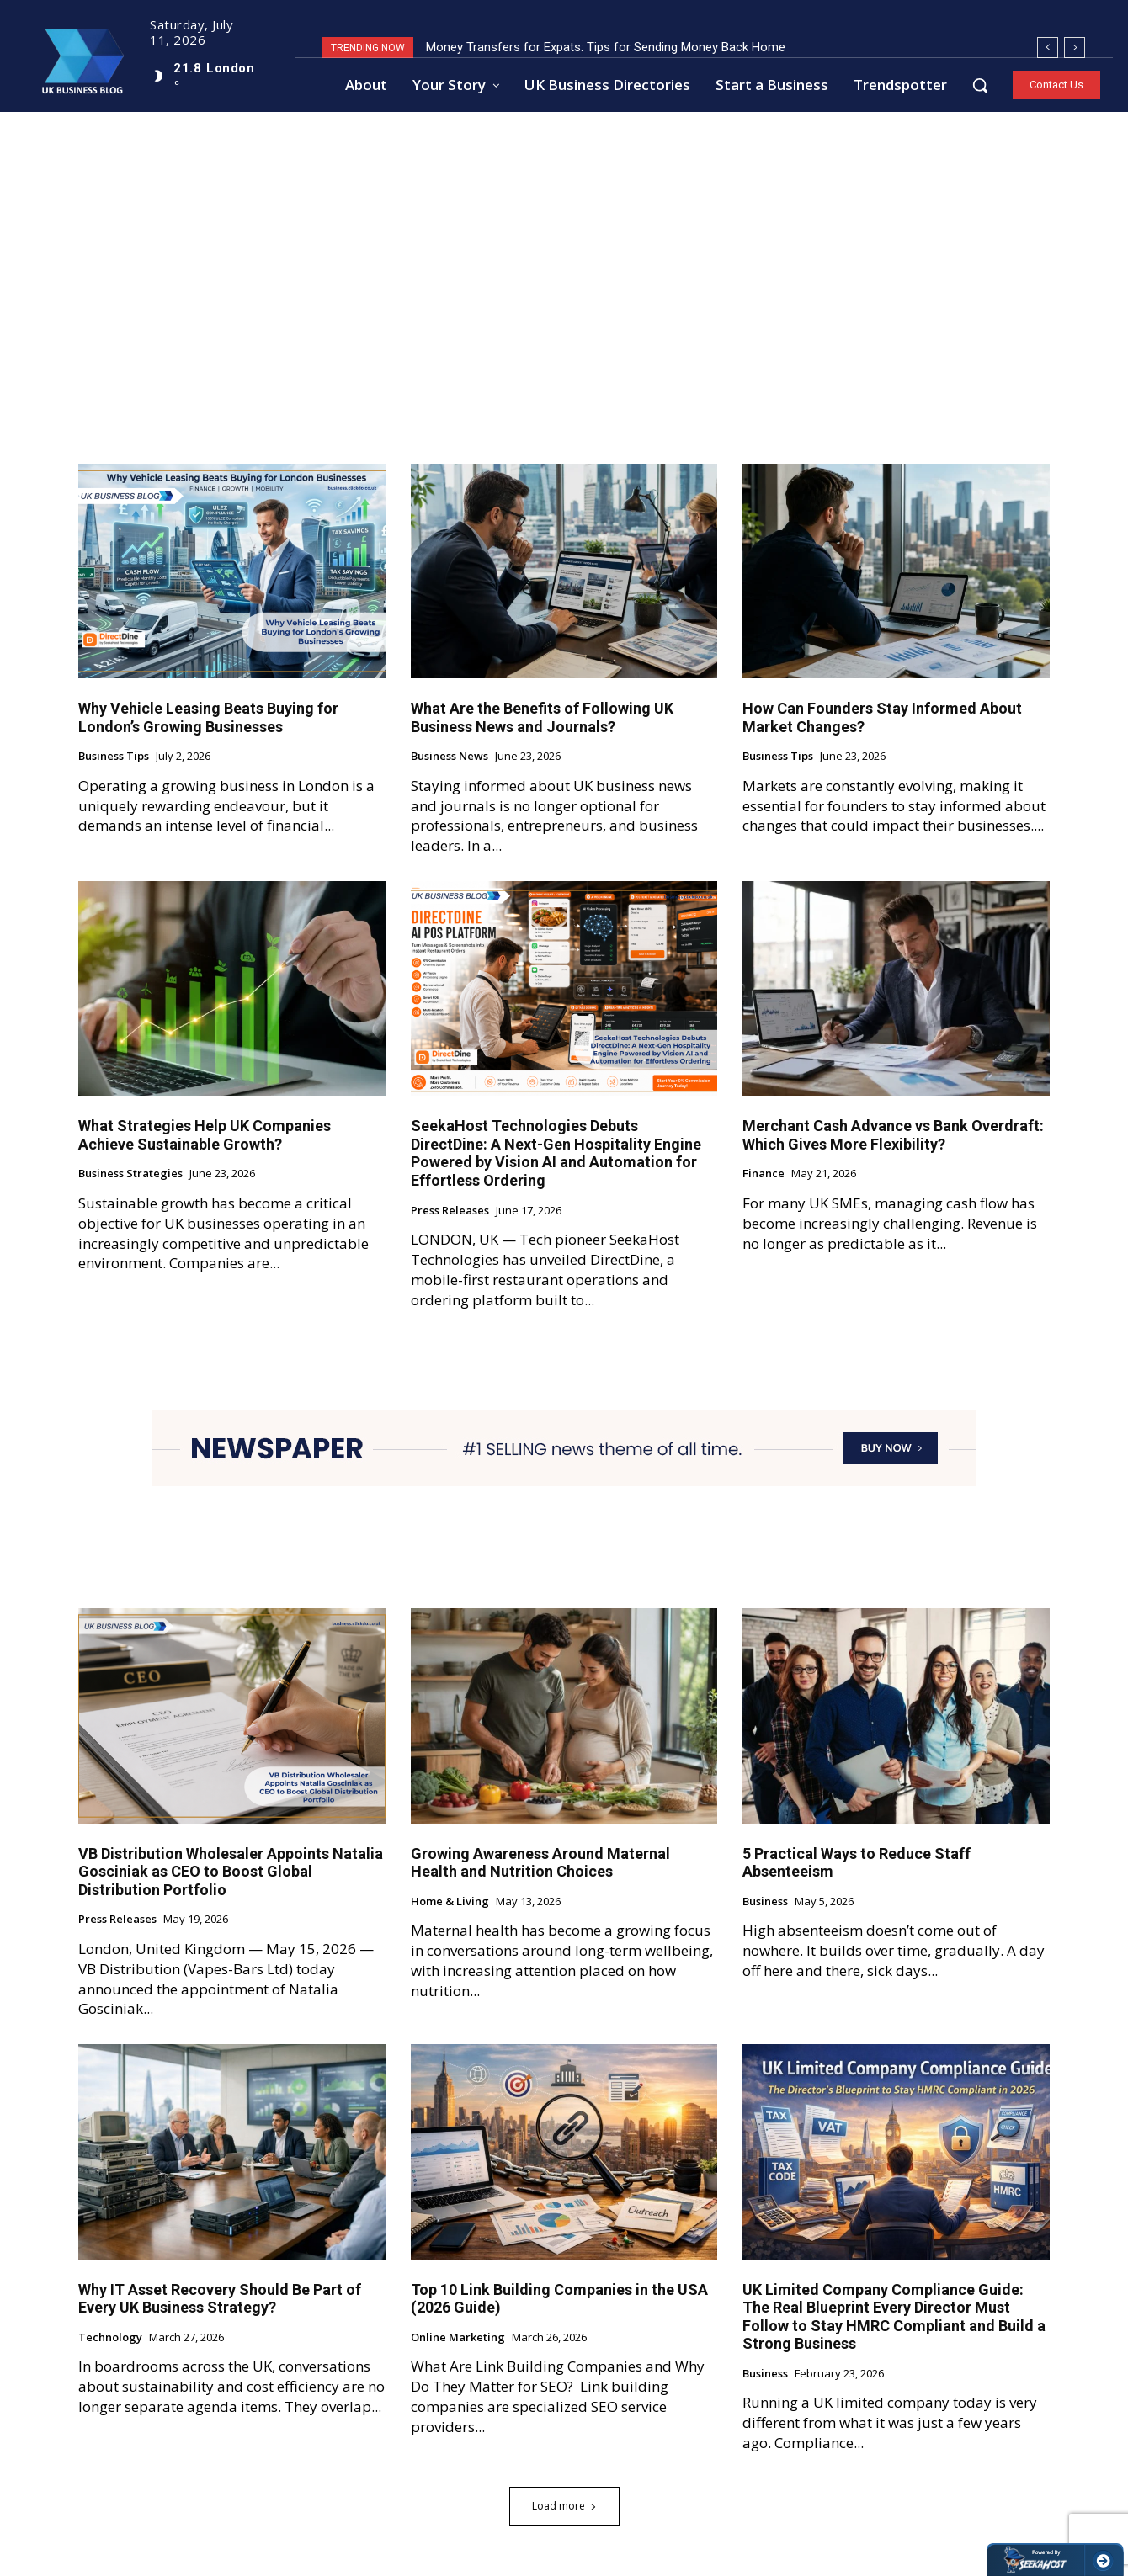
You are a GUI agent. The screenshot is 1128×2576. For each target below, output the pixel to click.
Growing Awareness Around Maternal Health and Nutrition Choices (540, 1863)
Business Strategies (130, 1175)
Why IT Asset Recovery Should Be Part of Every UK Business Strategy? (219, 2299)
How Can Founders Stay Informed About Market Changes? (882, 718)
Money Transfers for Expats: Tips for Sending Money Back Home (605, 47)
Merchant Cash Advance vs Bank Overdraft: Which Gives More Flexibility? (893, 1136)
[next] (1074, 47)
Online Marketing (458, 2338)
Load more (564, 2506)
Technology (110, 2338)
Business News (449, 757)
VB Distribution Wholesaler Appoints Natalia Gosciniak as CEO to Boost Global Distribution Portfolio (230, 1872)
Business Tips (113, 757)
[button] (980, 85)
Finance (763, 1175)
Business (765, 1902)
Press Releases (450, 1211)
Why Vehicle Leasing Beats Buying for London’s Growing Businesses (208, 718)
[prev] (1047, 47)
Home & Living (450, 1902)
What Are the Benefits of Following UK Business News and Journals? (542, 718)
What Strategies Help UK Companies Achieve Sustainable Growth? (204, 1136)
